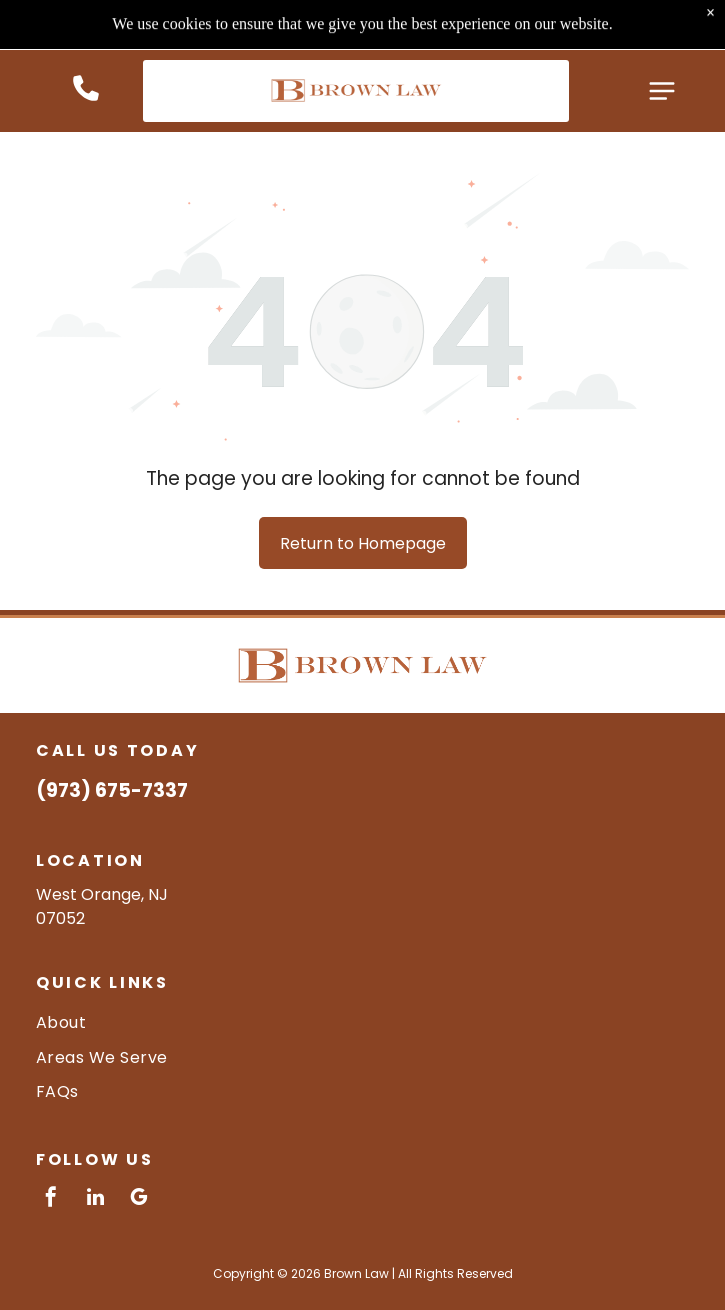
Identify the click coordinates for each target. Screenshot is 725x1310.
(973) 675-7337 (112, 790)
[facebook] (51, 1199)
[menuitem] (362, 1022)
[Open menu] (662, 41)
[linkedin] (95, 1199)
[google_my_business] (139, 1199)
